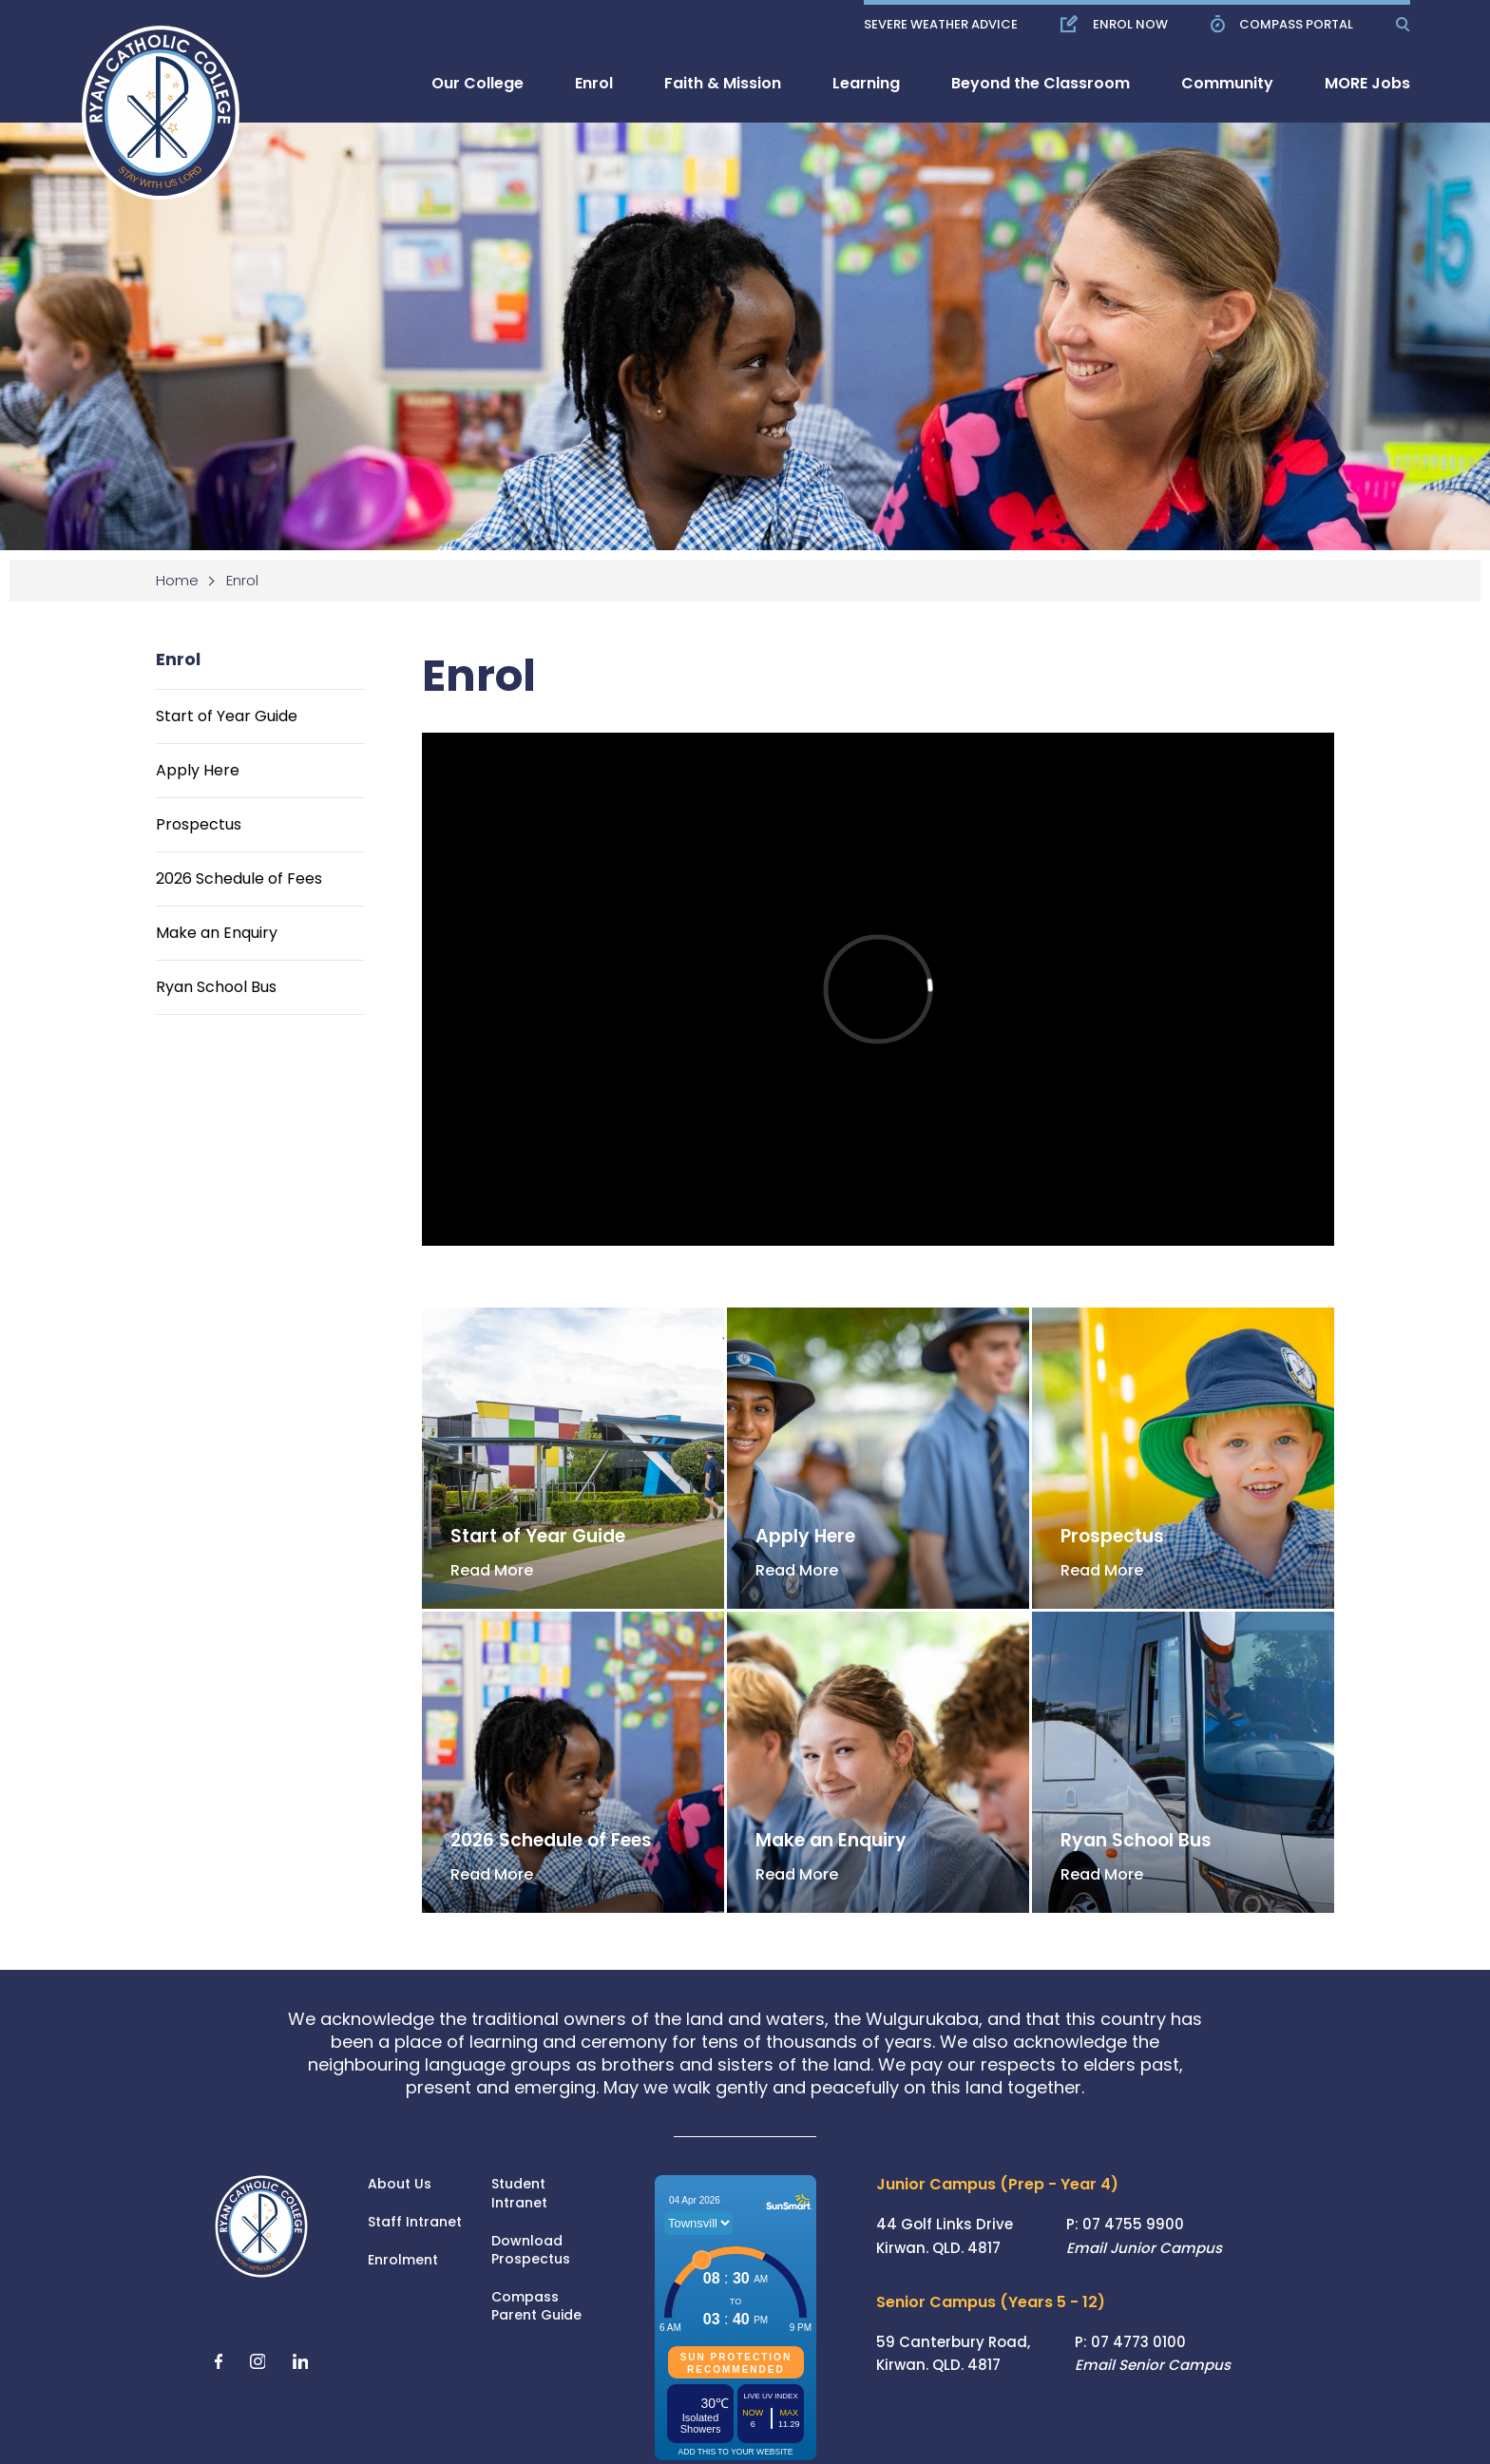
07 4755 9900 (1133, 2224)
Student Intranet (519, 2193)
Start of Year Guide (226, 716)
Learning (866, 83)
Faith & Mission (722, 83)
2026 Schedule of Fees (239, 878)
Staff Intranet (415, 2222)
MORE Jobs (1367, 83)
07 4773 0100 (1138, 2342)
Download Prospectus (530, 2250)
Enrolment (403, 2260)
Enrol (594, 83)
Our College (477, 83)
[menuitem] (477, 83)
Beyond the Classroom (1040, 83)
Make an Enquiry (216, 933)
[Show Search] (1403, 24)
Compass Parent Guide (536, 2306)
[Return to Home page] (148, 99)
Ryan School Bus (216, 987)
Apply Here (197, 770)
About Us (399, 2184)
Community (1227, 83)
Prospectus (198, 824)
